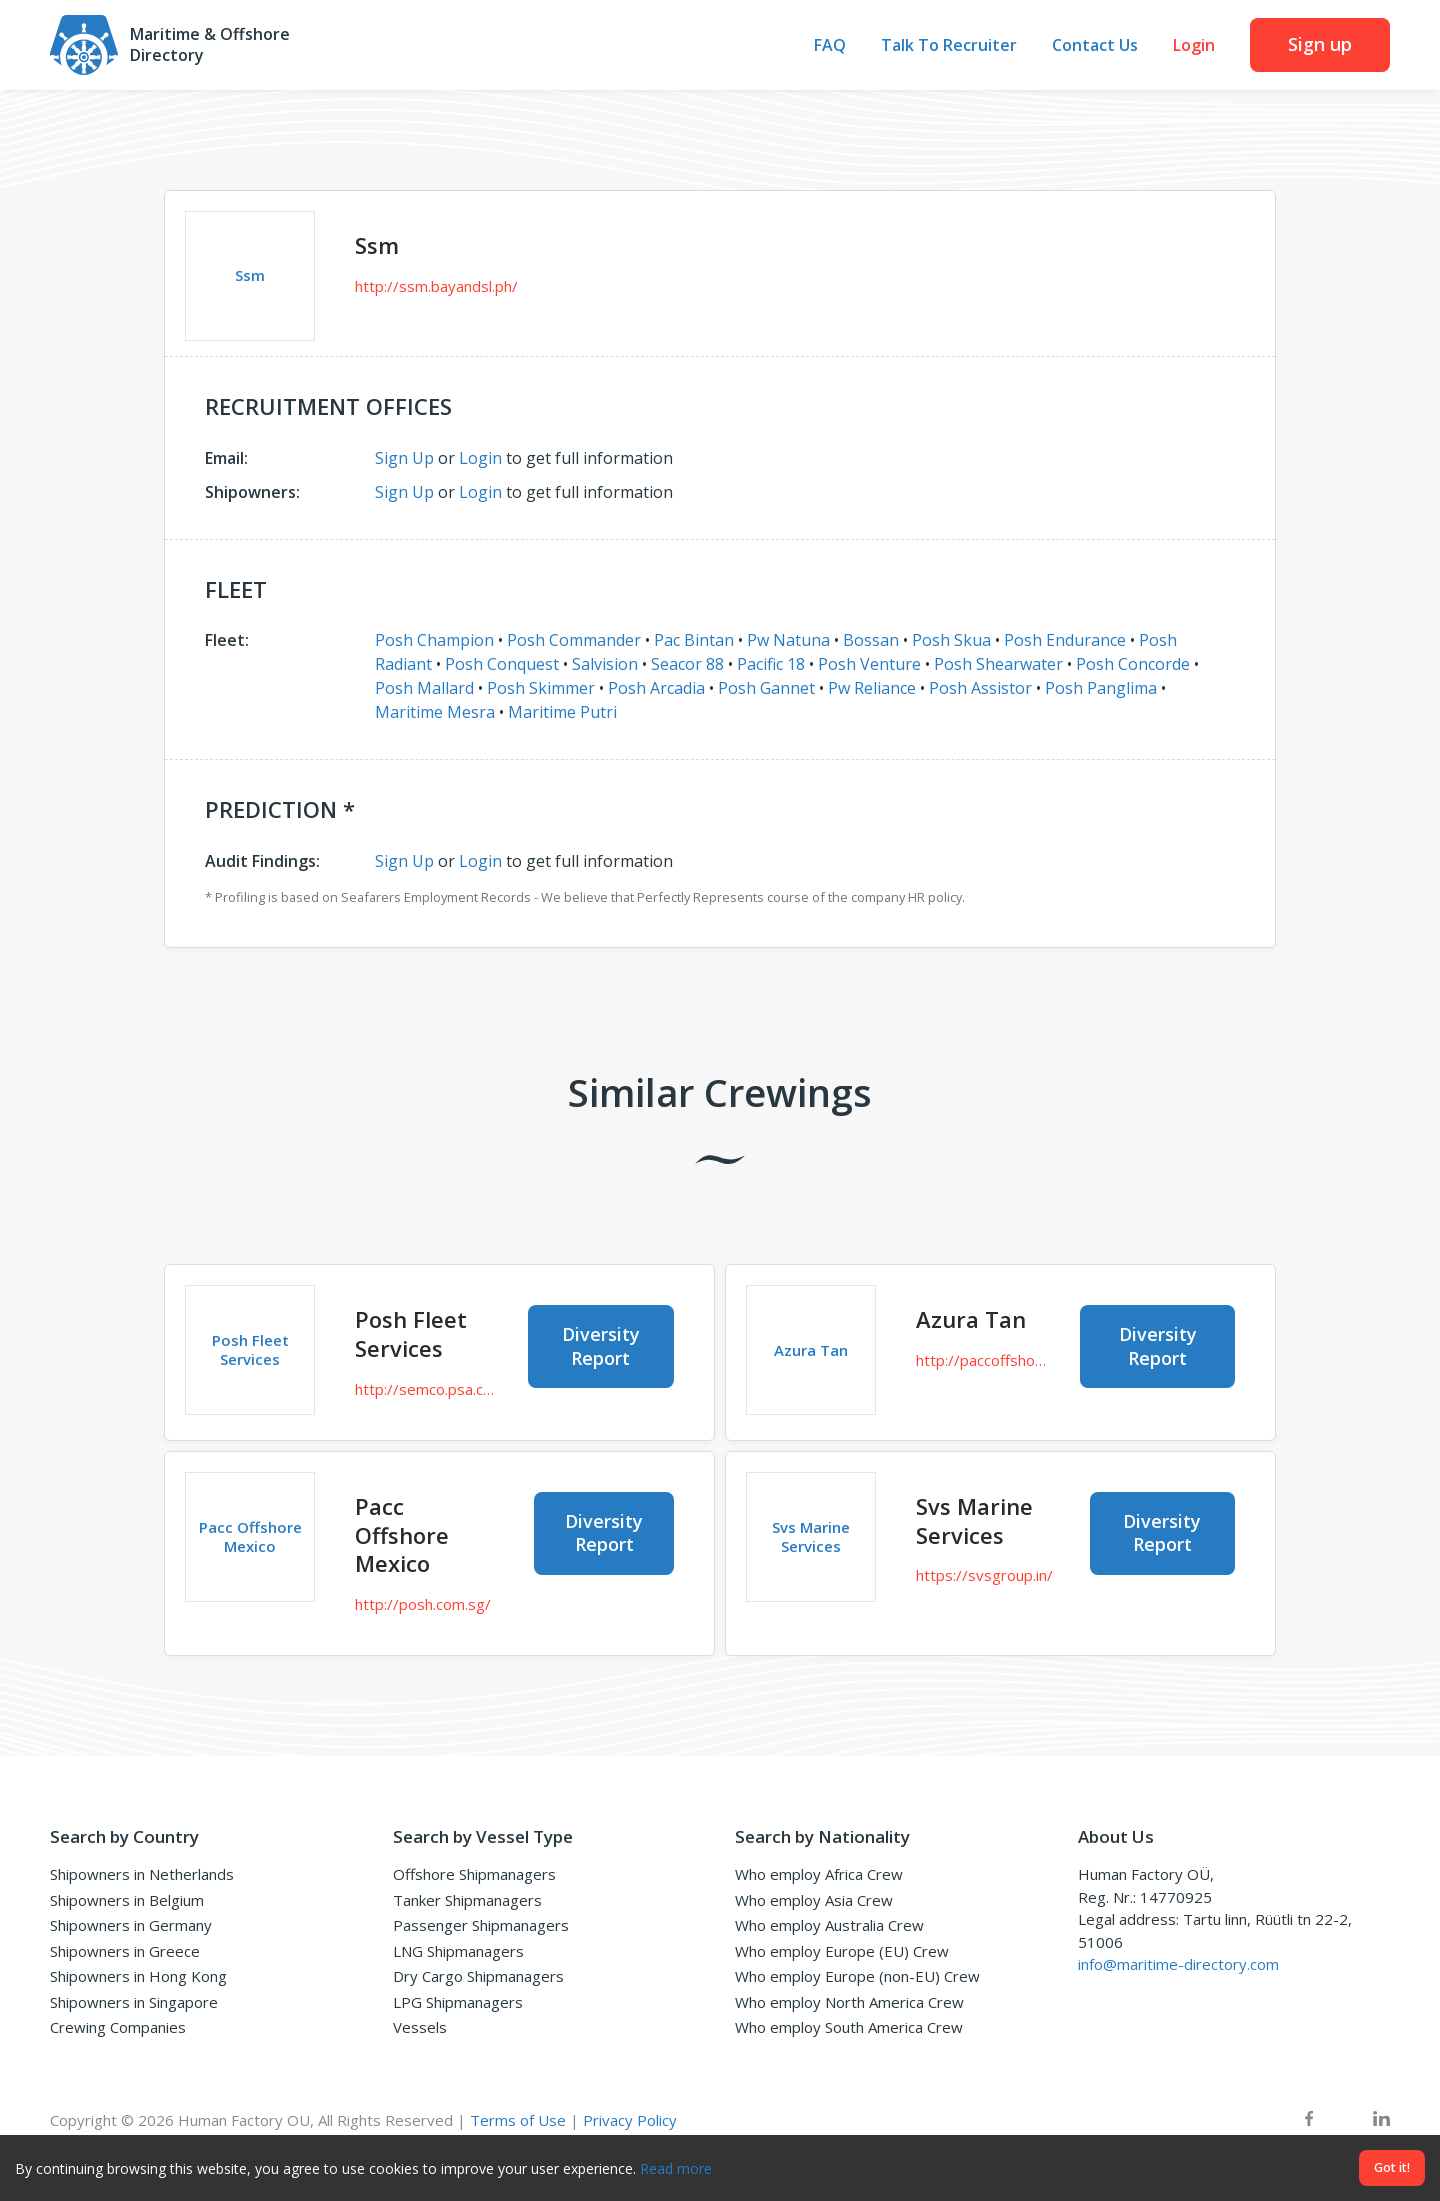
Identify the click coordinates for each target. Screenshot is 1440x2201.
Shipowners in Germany (131, 1925)
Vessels (420, 2027)
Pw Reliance (872, 688)
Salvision (605, 664)
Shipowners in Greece (125, 1951)
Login (1194, 45)
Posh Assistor (980, 688)
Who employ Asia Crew (814, 1900)
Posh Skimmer (541, 688)
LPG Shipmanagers (458, 2002)
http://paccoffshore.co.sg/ (983, 1360)
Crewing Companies (118, 2027)
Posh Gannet (766, 688)
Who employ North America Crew (849, 2002)
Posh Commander (574, 640)
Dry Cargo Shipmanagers (478, 1976)
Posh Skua (951, 640)
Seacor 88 (687, 664)
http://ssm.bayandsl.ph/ (436, 286)
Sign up (1320, 44)
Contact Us (1095, 45)
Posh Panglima (1101, 688)
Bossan (871, 640)
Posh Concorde (1133, 664)
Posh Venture (869, 664)
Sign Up (404, 458)
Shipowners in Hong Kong (138, 1976)
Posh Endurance (1065, 640)
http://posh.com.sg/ (423, 1604)
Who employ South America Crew (849, 2027)
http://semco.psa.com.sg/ (426, 1389)
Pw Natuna (788, 640)
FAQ (830, 45)
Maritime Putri (562, 712)
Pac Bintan (694, 640)
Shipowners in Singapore (134, 2002)
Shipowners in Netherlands (142, 1874)
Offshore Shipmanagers (474, 1874)
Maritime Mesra (435, 712)
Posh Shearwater (998, 664)
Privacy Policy (630, 2120)
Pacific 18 (771, 664)
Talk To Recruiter (949, 45)
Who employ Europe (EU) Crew (842, 1951)
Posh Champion (434, 640)
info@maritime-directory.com (1178, 1964)
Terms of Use (518, 2120)
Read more (676, 2168)
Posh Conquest (502, 664)
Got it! (1392, 2167)
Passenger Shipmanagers (481, 1925)
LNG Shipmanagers (458, 1951)
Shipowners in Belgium (127, 1900)
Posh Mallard (424, 688)
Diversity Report (601, 1345)
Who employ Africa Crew (819, 1874)
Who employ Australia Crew (829, 1925)
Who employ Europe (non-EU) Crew (857, 1976)
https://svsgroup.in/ (984, 1575)
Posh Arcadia (656, 688)
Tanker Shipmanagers (467, 1900)
